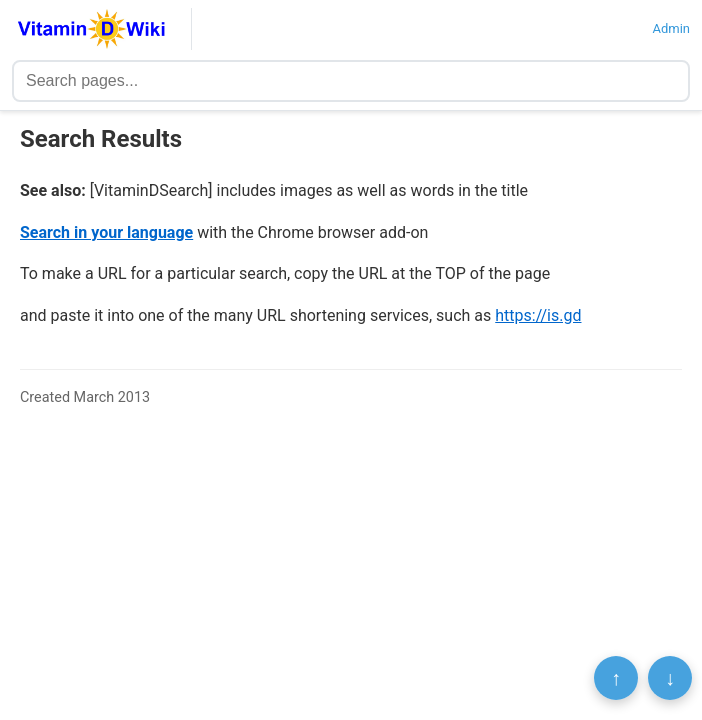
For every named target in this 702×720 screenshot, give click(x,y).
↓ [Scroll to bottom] (670, 678)
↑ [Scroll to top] (616, 678)
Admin (671, 28)
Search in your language (106, 232)
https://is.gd (538, 315)
